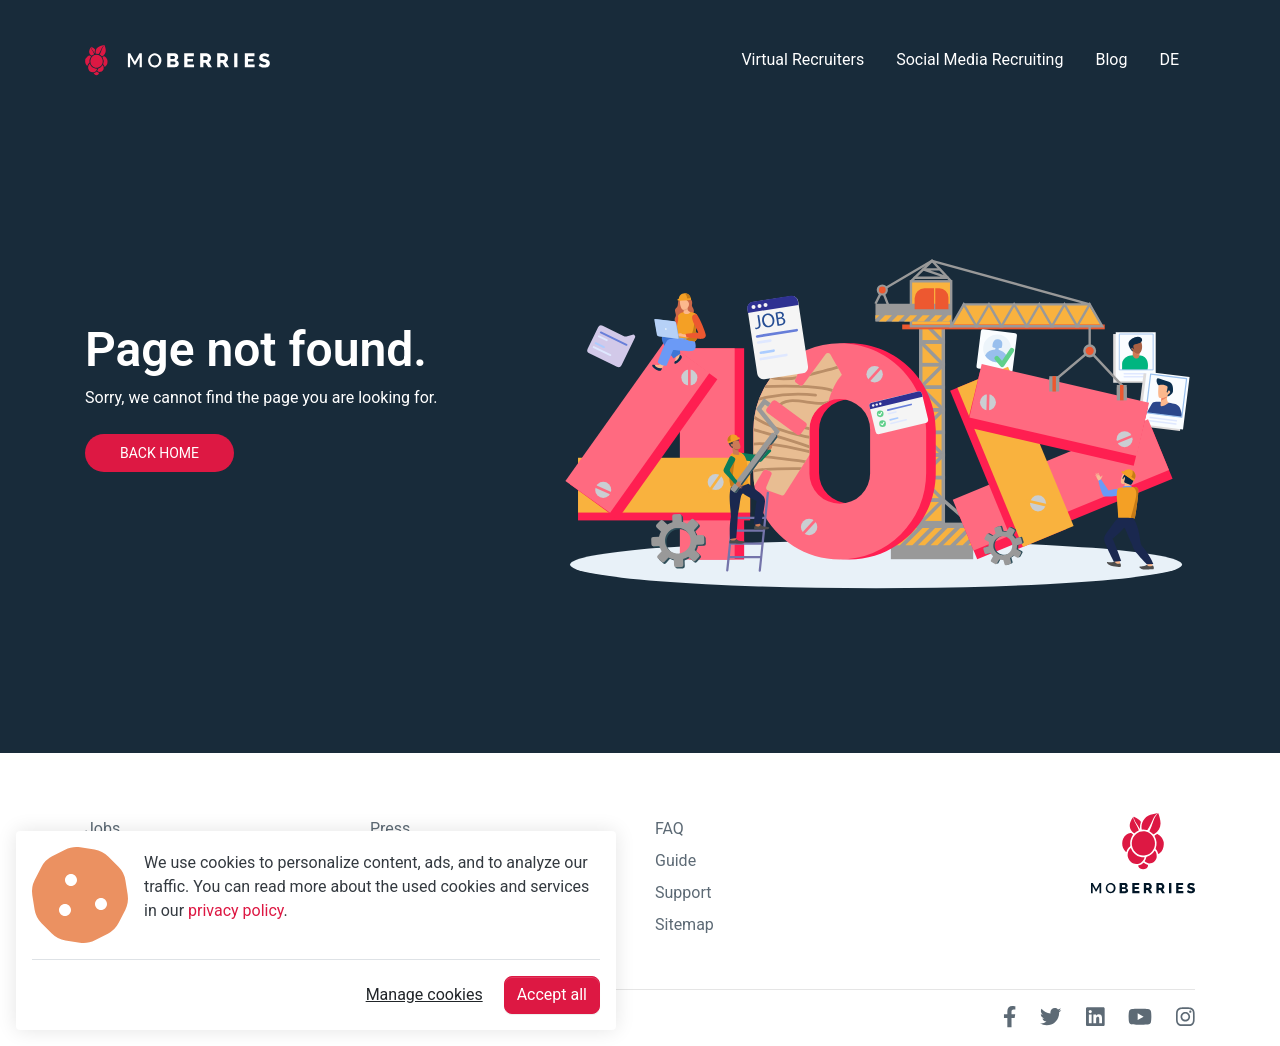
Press (390, 828)
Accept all (552, 994)
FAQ (669, 828)
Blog (1111, 59)
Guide (675, 860)
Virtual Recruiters (802, 59)
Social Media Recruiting (979, 59)
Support (683, 892)
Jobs (102, 828)
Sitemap (684, 924)
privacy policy (236, 910)
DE (1169, 59)
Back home (159, 453)
